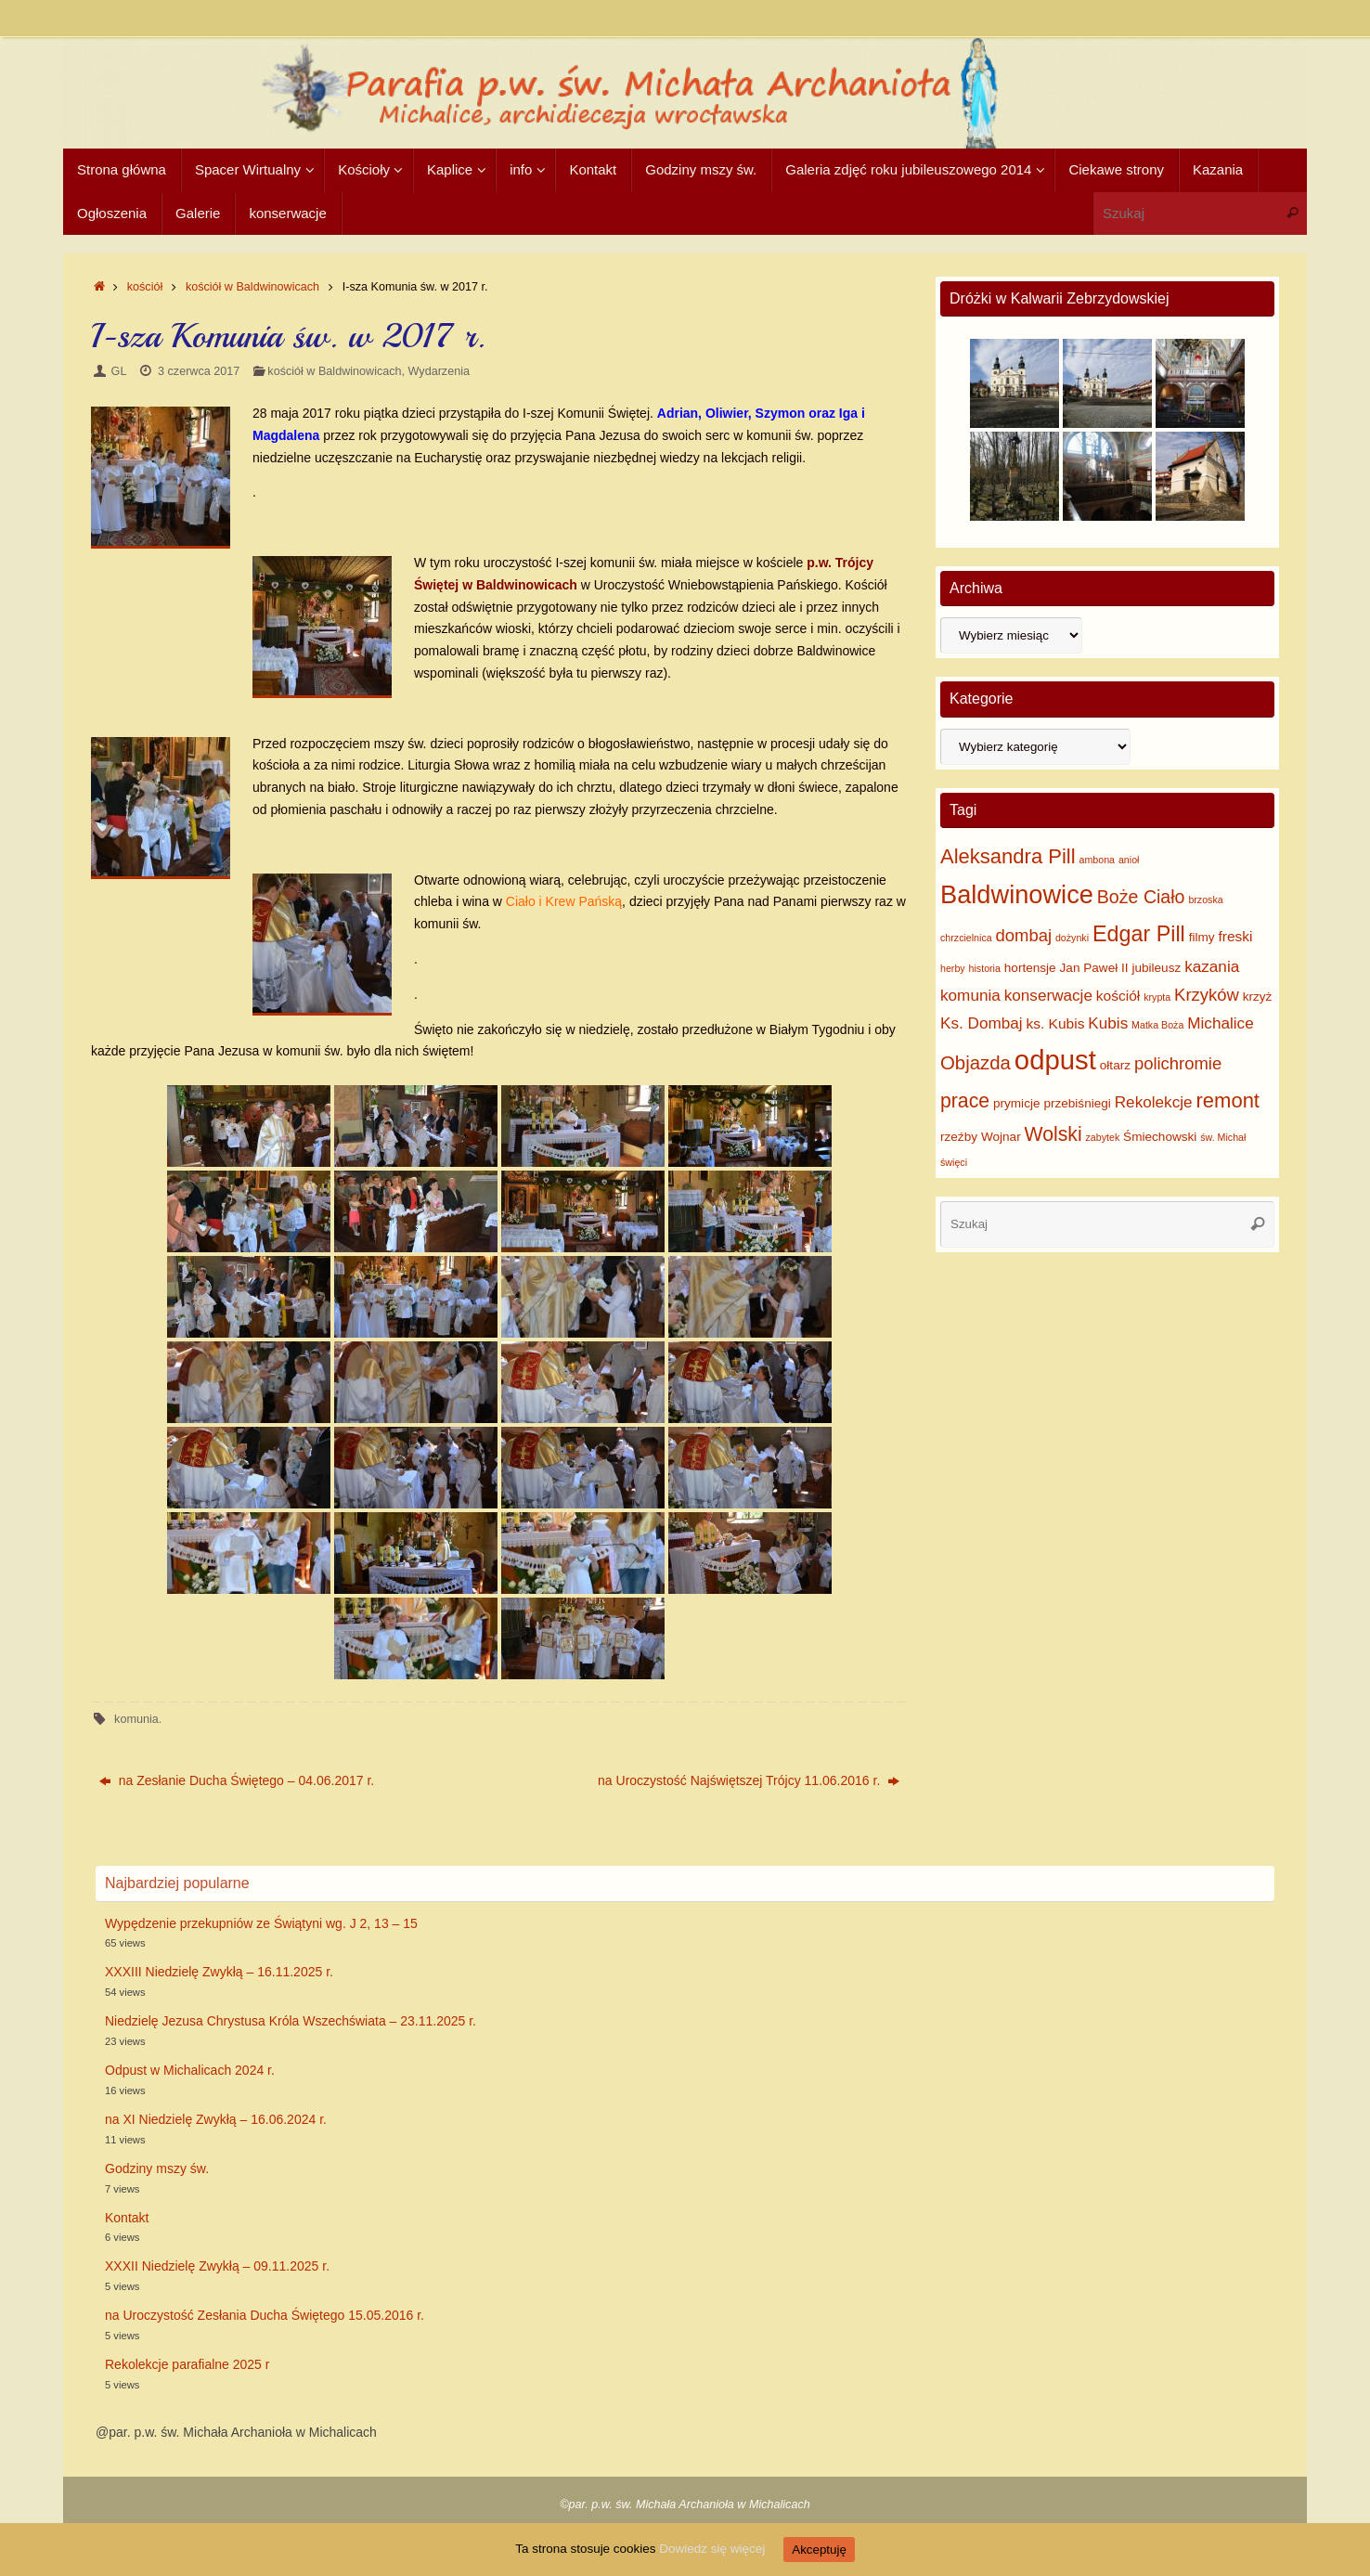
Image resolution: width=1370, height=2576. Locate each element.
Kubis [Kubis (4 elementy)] (1108, 1023)
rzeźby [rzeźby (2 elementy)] (958, 1137)
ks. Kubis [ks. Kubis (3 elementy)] (1055, 1023)
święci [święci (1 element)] (953, 1162)
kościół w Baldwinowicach (252, 286)
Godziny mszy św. (157, 2168)
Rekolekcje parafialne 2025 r (187, 2364)
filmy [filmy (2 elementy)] (1202, 937)
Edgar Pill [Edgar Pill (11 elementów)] (1138, 934)
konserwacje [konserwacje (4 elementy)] (1048, 995)
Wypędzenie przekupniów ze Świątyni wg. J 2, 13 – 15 (261, 1923)
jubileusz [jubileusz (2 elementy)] (1156, 968)
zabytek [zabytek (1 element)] (1102, 1137)
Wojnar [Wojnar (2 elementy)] (1001, 1137)
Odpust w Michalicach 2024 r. (190, 2070)
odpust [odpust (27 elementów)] (1055, 1059)
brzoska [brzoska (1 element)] (1205, 899)
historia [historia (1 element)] (985, 968)
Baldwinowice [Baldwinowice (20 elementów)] (1016, 894)
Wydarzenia (439, 371)
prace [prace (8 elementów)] (964, 1100)
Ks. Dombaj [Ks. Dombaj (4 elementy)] (981, 1023)
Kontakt (127, 2217)
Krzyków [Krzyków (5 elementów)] (1206, 994)
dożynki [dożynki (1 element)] (1072, 937)
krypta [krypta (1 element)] (1157, 997)
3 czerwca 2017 (198, 371)
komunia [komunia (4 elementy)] (970, 995)
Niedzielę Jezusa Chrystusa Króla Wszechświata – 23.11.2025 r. (290, 2020)
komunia (136, 1719)
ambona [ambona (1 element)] (1097, 859)
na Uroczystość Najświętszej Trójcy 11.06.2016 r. (748, 1780)
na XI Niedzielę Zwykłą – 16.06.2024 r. (216, 2119)
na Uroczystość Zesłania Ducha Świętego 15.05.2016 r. (264, 2315)
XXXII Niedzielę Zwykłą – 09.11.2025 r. (217, 2266)
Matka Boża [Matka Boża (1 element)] (1157, 1024)
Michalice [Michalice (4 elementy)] (1220, 1023)
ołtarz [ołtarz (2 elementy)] (1115, 1065)
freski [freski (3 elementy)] (1235, 936)
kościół (145, 286)
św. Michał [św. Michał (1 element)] (1223, 1137)
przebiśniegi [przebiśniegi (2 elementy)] (1076, 1103)
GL (119, 371)
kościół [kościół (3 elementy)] (1118, 995)
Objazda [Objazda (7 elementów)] (975, 1063)
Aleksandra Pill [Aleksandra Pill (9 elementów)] (1008, 856)
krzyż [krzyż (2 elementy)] (1258, 996)
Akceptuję (823, 2550)
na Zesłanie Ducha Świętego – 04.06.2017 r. (236, 1780)
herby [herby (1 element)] (952, 968)
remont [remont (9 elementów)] (1228, 1100)
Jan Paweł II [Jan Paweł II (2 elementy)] (1094, 968)
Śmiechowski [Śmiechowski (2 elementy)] (1159, 1137)
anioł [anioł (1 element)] (1129, 859)
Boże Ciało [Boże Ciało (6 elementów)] (1141, 897)
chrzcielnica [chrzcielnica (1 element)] (966, 937)
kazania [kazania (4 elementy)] (1211, 966)
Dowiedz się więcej (714, 2549)
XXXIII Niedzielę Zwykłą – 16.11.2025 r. (219, 1971)
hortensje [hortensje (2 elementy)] (1030, 968)
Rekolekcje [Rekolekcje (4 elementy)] (1154, 1102)
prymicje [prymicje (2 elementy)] (1016, 1103)
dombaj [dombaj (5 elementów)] (1024, 935)
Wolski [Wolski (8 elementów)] (1053, 1134)
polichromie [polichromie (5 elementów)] (1177, 1063)
